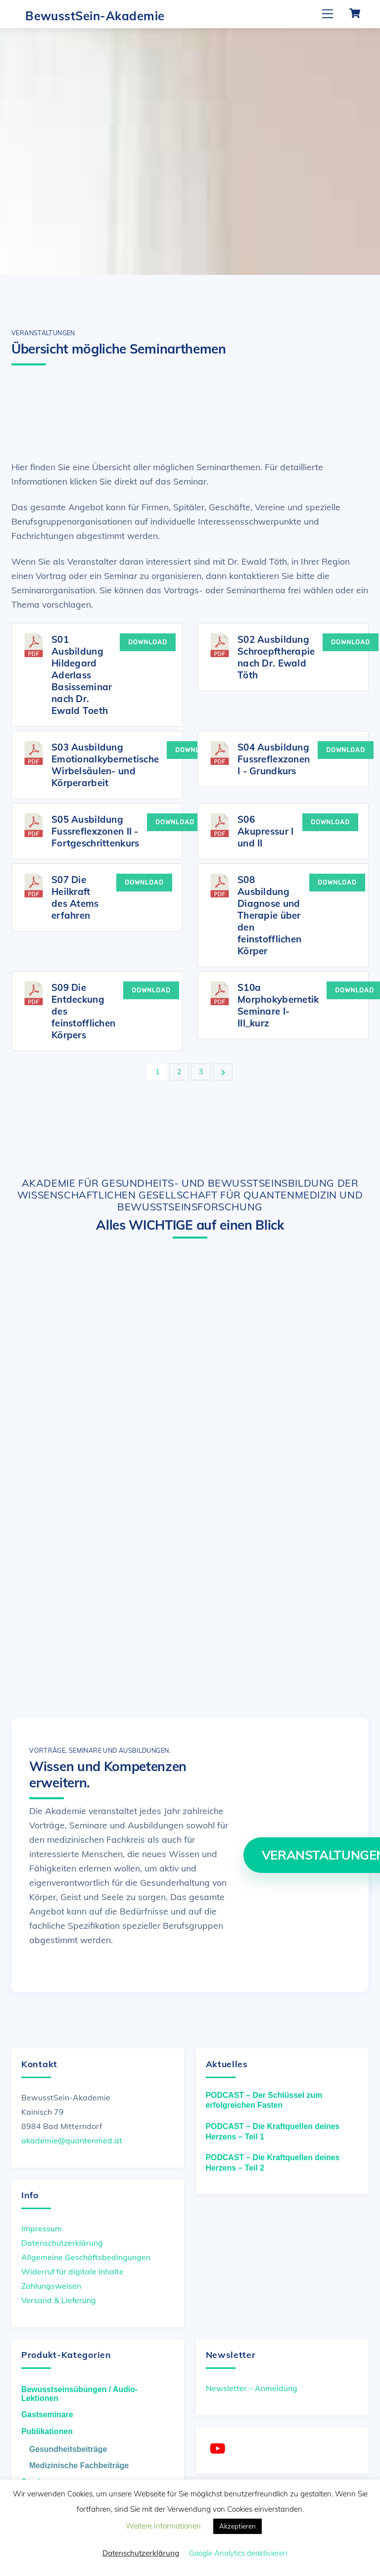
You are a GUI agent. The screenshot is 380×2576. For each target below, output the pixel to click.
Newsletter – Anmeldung (251, 2385)
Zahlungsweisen (51, 2282)
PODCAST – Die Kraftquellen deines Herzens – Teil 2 (273, 2159)
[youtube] (219, 2445)
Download (147, 641)
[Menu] (327, 13)
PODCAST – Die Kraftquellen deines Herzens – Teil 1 (273, 2128)
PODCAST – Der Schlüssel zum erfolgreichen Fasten (264, 2096)
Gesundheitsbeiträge (68, 2445)
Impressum (41, 2224)
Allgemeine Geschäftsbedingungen (85, 2254)
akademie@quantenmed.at (71, 2137)
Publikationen (47, 2428)
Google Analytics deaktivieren (238, 2553)
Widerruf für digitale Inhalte (72, 2268)
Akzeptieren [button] (237, 2526)
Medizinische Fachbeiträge (79, 2462)
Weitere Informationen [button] (163, 2526)
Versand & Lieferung (58, 2297)
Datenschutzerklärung (62, 2239)
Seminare (38, 2478)
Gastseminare (47, 2411)
